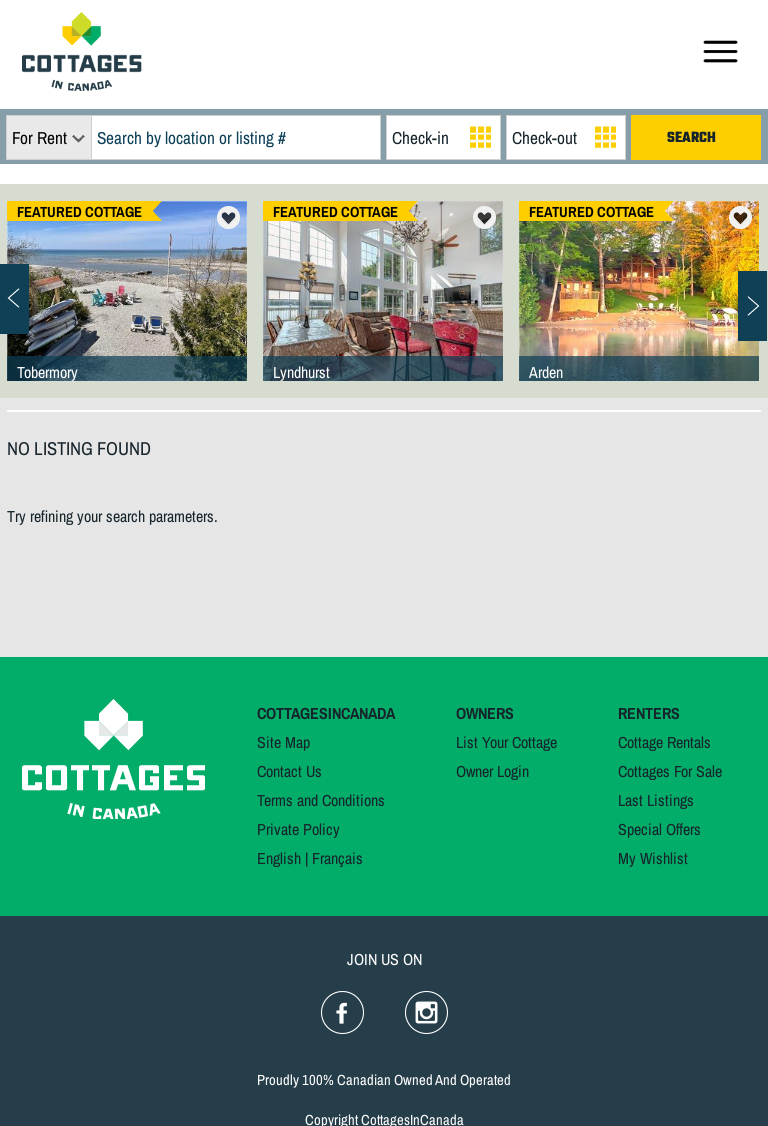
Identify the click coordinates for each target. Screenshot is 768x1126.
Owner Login (492, 771)
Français (337, 858)
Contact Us (289, 771)
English (279, 858)
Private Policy (298, 829)
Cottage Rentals (664, 742)
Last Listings (656, 800)
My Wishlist (653, 858)
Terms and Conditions (321, 800)
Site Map (283, 742)
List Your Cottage (506, 742)
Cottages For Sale (670, 771)
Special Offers (659, 829)
